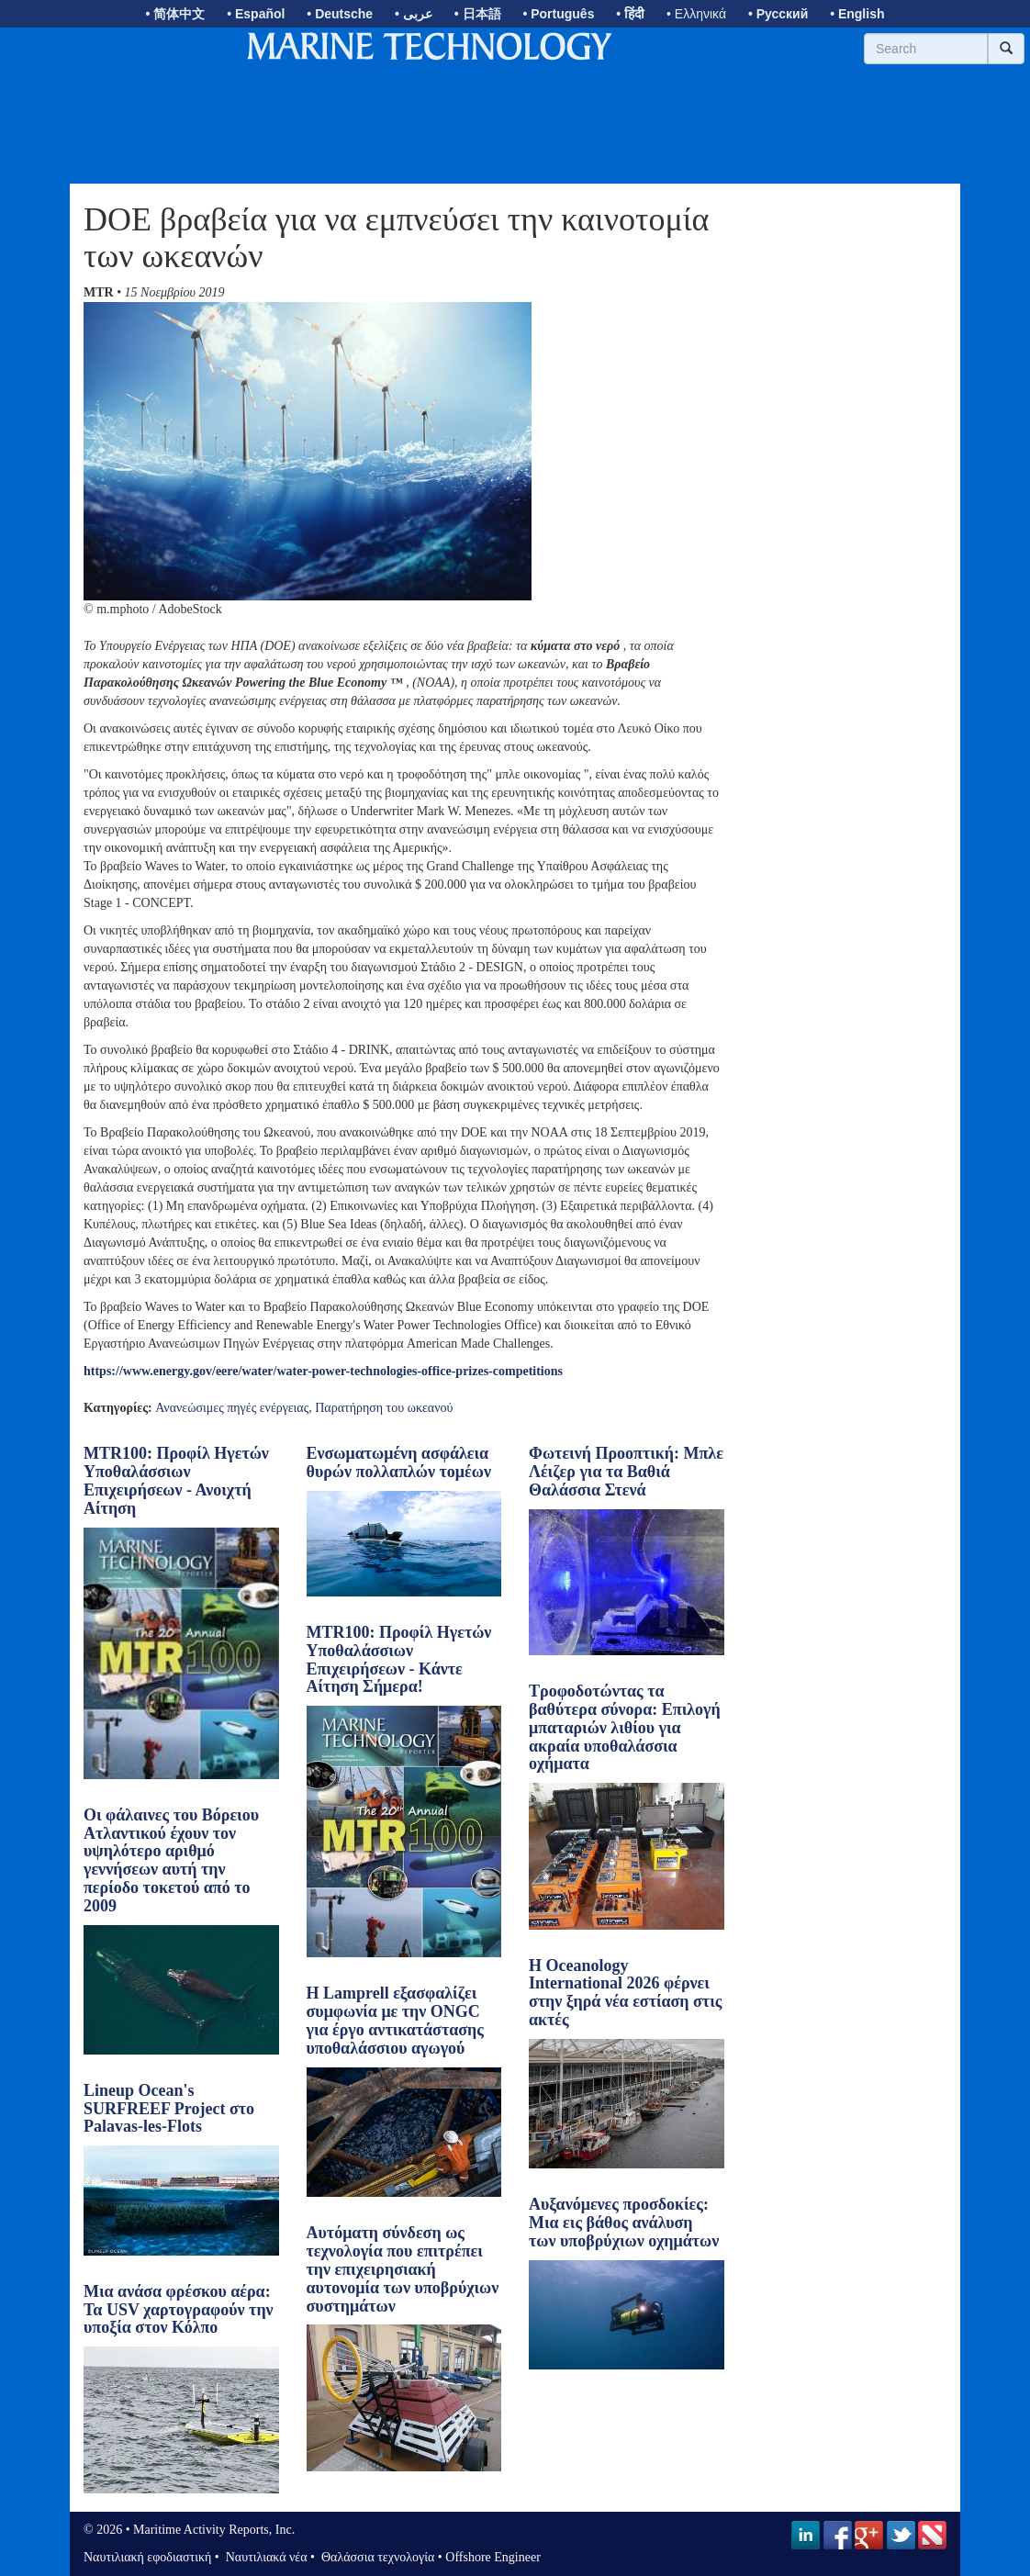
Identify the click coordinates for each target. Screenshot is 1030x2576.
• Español (256, 13)
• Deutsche (340, 13)
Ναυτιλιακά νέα (264, 2557)
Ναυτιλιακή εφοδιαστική (147, 2557)
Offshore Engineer (493, 2557)
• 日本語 (477, 13)
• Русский (778, 13)
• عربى (413, 13)
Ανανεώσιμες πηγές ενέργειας (231, 1408)
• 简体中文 (176, 13)
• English (857, 13)
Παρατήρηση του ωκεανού (384, 1408)
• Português (558, 13)
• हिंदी (630, 13)
